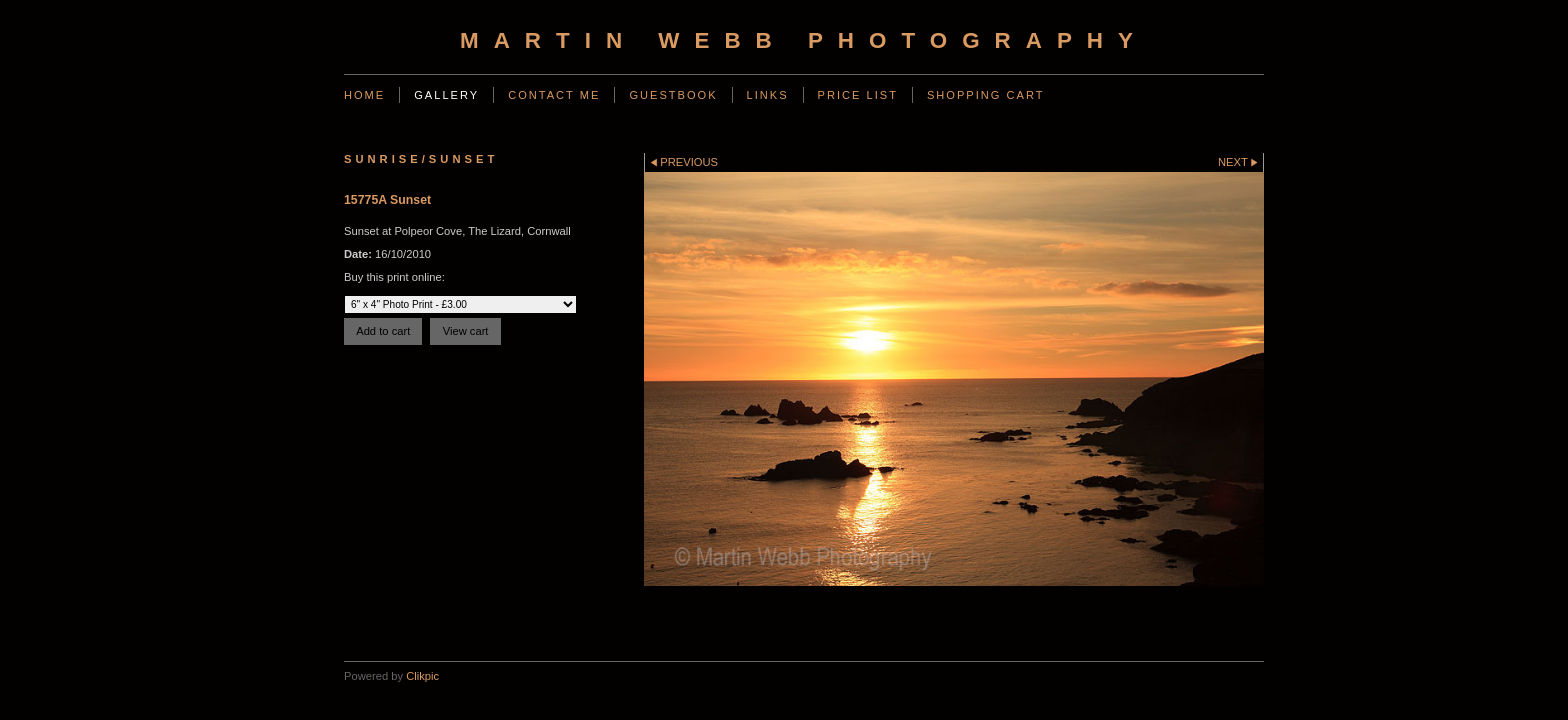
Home (364, 95)
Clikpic (422, 676)
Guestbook (673, 95)
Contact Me (554, 95)
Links (768, 95)
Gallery (446, 95)
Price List (858, 95)
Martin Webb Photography (804, 40)
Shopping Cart (986, 95)
